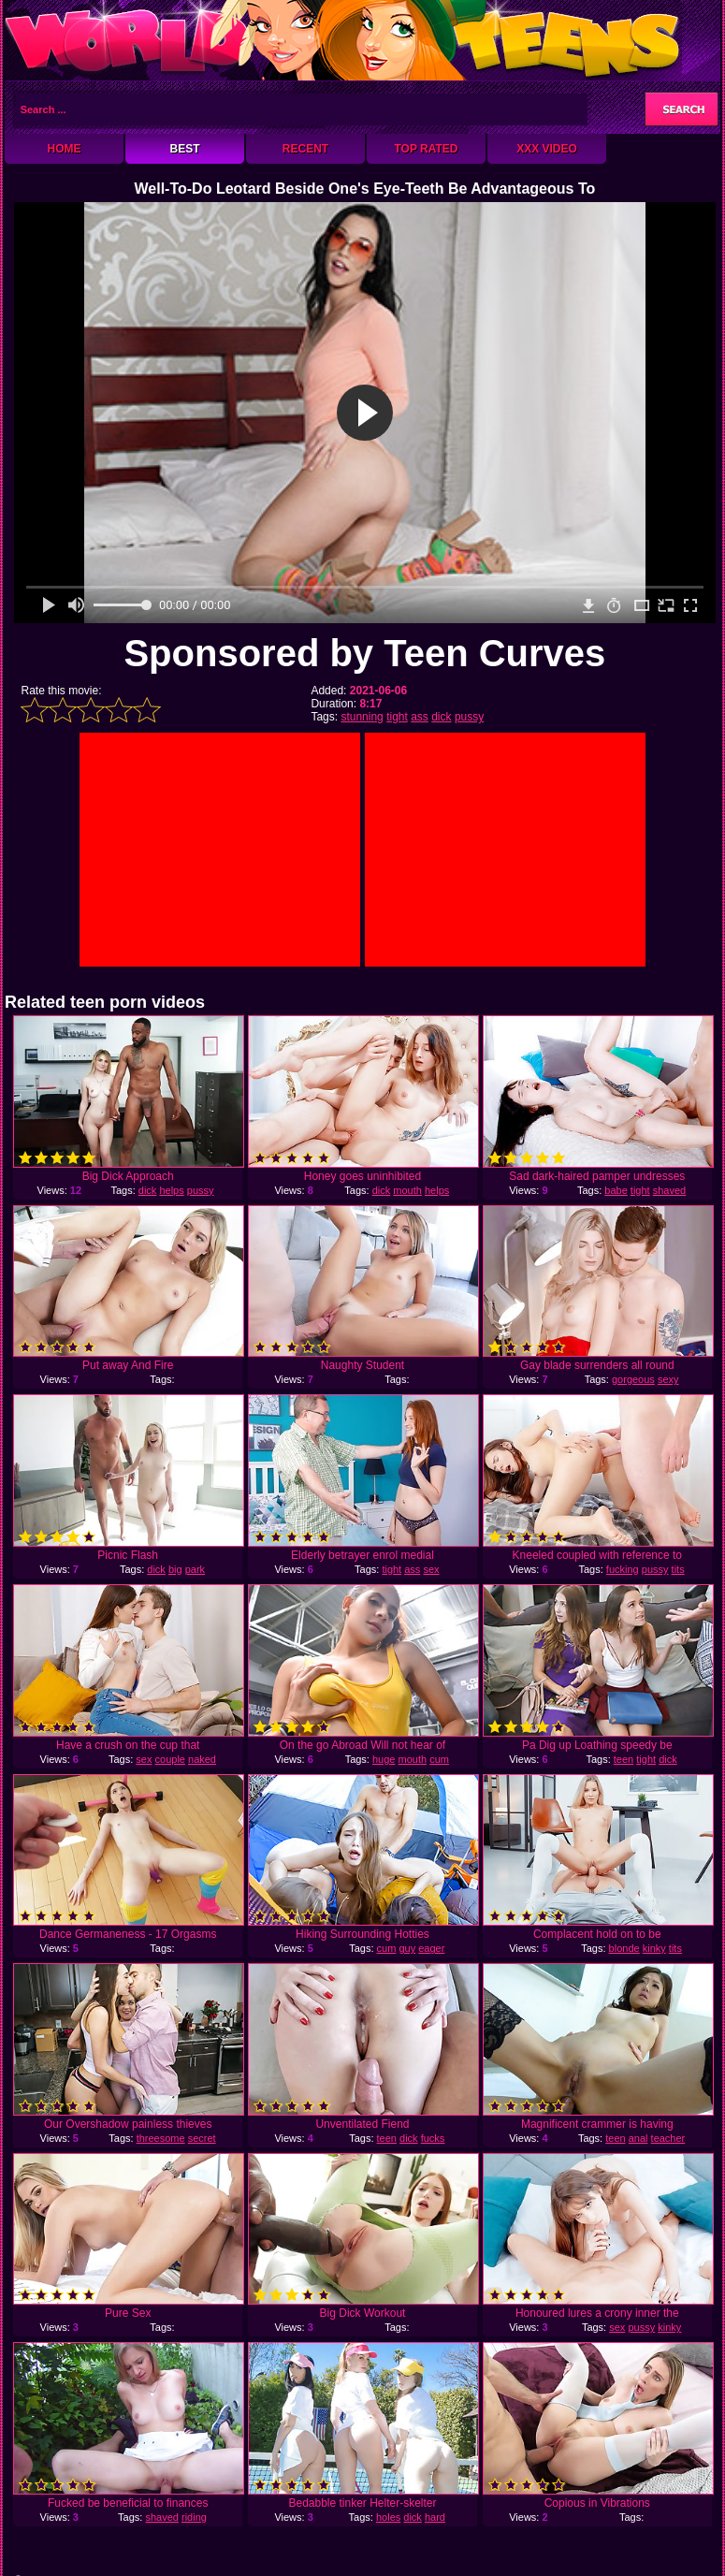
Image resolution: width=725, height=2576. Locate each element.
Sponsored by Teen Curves (364, 653)
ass (419, 716)
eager (431, 1948)
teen (623, 1759)
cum (439, 1759)
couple (170, 1759)
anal (638, 2138)
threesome (161, 2138)
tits (678, 1569)
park (195, 1569)
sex (431, 1569)
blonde (624, 1948)
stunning (362, 716)
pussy (469, 716)
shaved (669, 1190)
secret (202, 2138)
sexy (668, 1379)
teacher (668, 2138)
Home (64, 148)
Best (184, 148)
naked (202, 1759)
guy (407, 1948)
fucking (622, 1569)
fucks (433, 2138)
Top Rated (425, 148)
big (175, 1569)
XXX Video (546, 148)
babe (615, 1190)
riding (194, 2517)
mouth (407, 1190)
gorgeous (633, 1379)
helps (171, 1190)
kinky (654, 1948)
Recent (305, 148)
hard (435, 2517)
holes (388, 2517)
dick (441, 716)
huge (383, 1759)
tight (397, 716)
